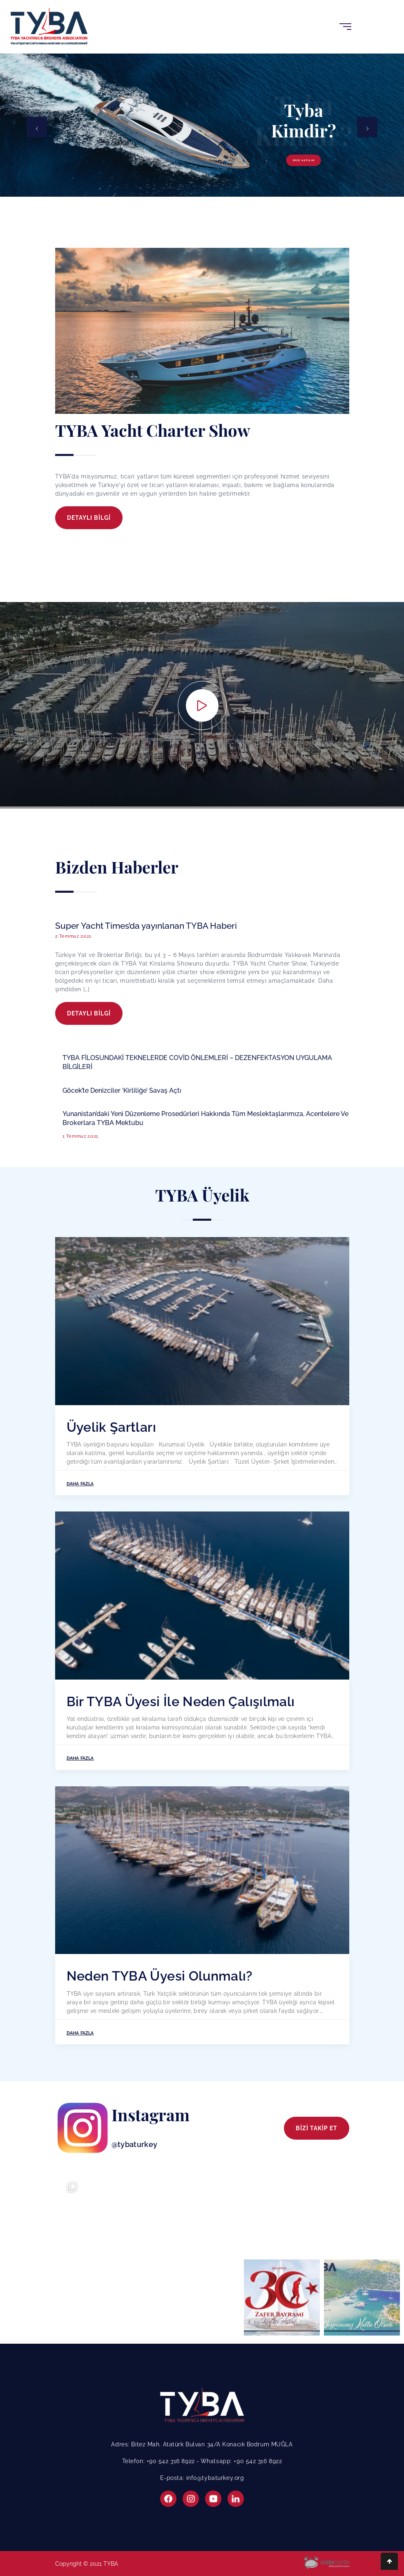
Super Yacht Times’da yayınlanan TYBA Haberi (146, 925)
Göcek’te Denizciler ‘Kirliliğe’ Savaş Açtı (121, 1090)
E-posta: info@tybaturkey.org (202, 2478)
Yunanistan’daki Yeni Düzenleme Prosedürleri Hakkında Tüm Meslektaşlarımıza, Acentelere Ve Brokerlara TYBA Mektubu (205, 1118)
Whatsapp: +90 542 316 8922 (241, 2461)
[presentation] (37, 127)
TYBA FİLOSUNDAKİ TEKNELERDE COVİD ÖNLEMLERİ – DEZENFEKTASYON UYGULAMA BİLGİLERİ (197, 1062)
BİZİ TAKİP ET (316, 2128)
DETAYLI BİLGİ (89, 517)
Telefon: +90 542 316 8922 (159, 2461)
